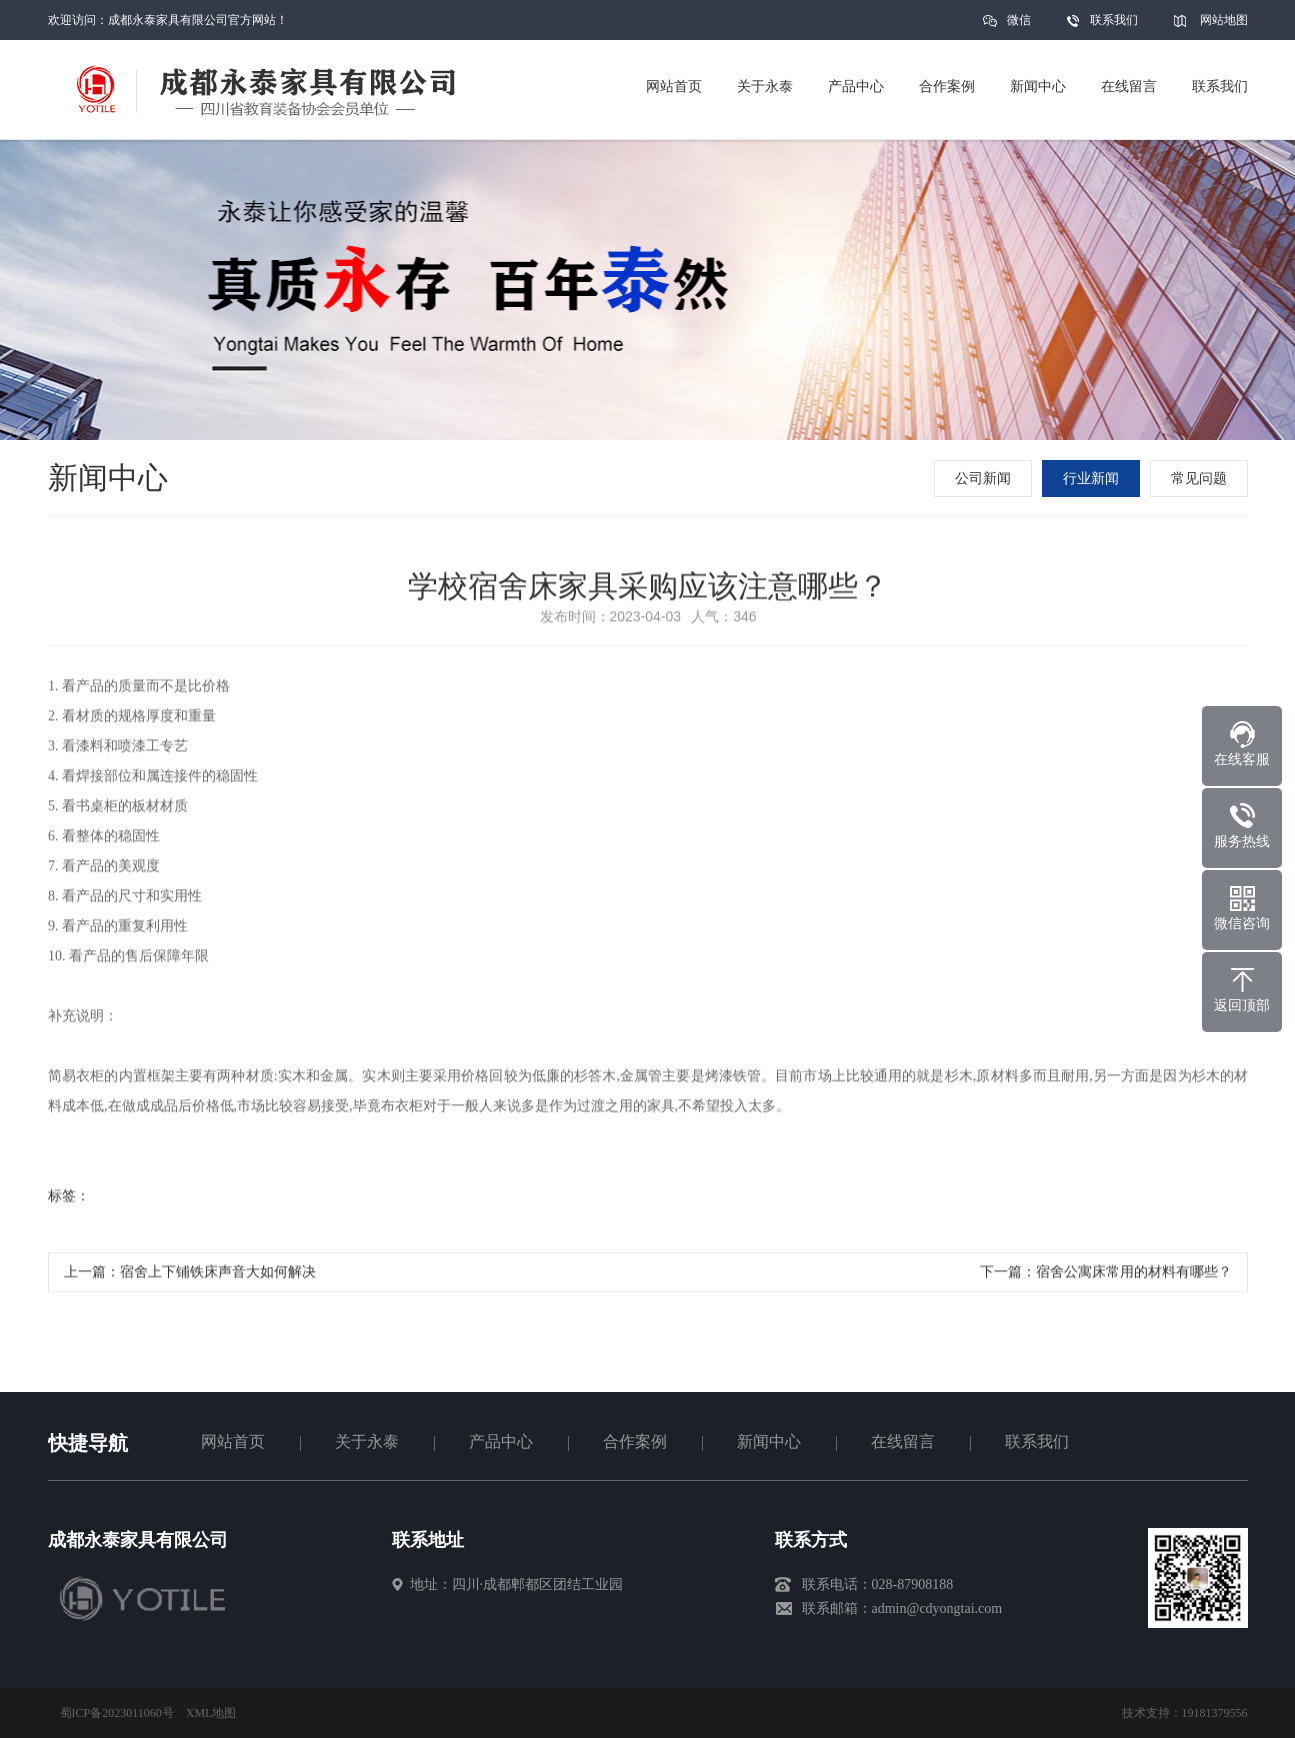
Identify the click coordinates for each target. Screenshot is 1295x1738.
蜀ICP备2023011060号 (117, 1713)
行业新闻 (1093, 478)
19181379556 (1215, 1713)
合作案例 (635, 1441)
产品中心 (501, 1441)
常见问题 (1201, 478)
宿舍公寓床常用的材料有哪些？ (1134, 1276)
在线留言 (903, 1441)
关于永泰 (367, 1441)
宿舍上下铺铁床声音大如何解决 (218, 1276)
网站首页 (233, 1441)
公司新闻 (985, 478)
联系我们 (1114, 20)
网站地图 (1224, 20)
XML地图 (211, 1713)
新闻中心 (769, 1441)
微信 (1019, 26)
